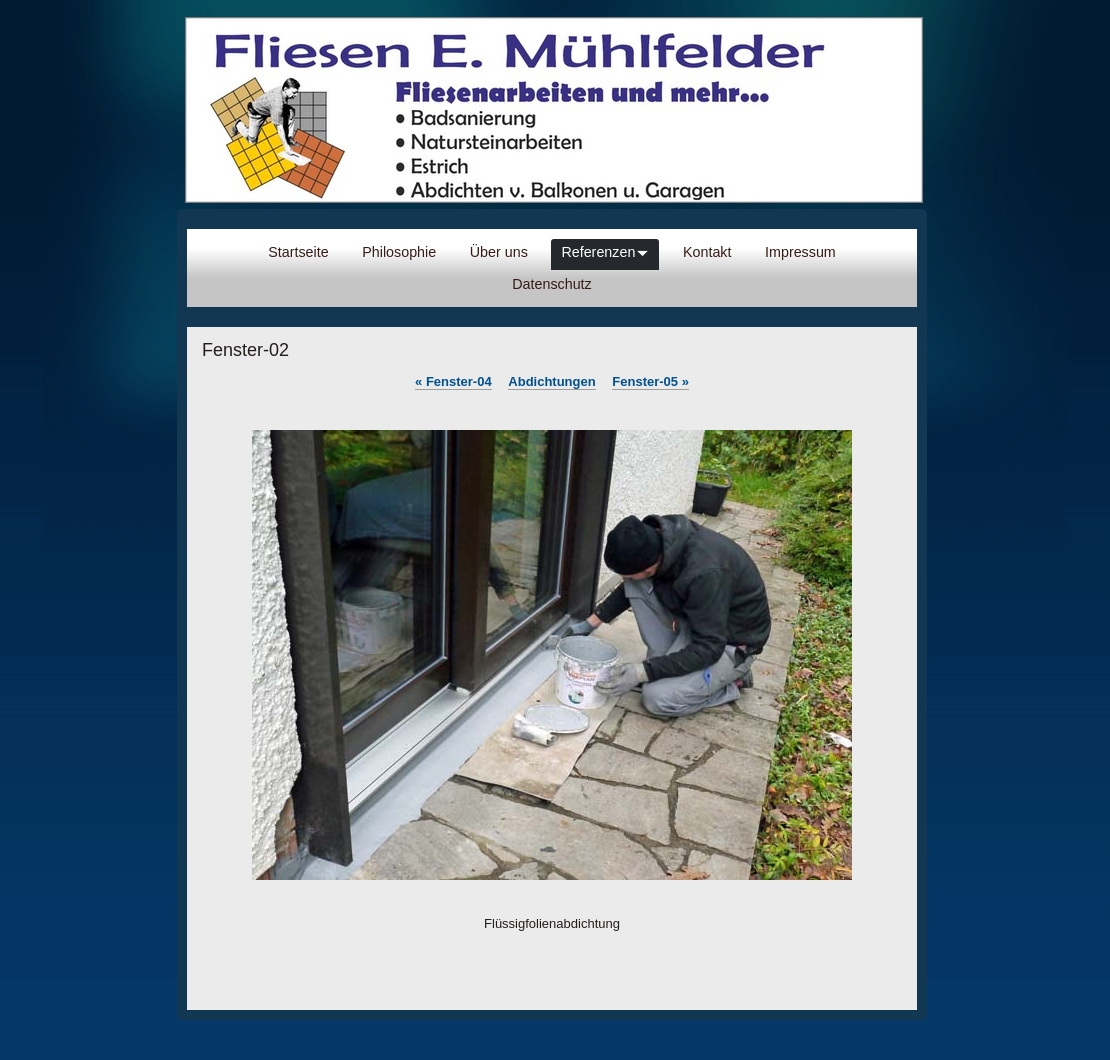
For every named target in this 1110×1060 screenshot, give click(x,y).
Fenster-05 (650, 381)
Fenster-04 (453, 381)
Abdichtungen (551, 381)
